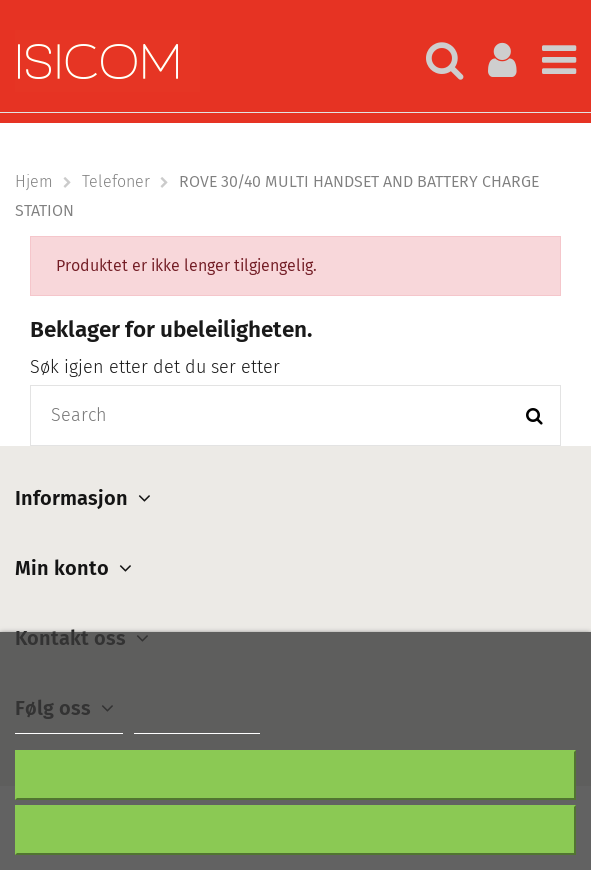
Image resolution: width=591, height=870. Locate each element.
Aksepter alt (295, 829)
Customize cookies (197, 724)
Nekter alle (296, 774)
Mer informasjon (69, 724)
